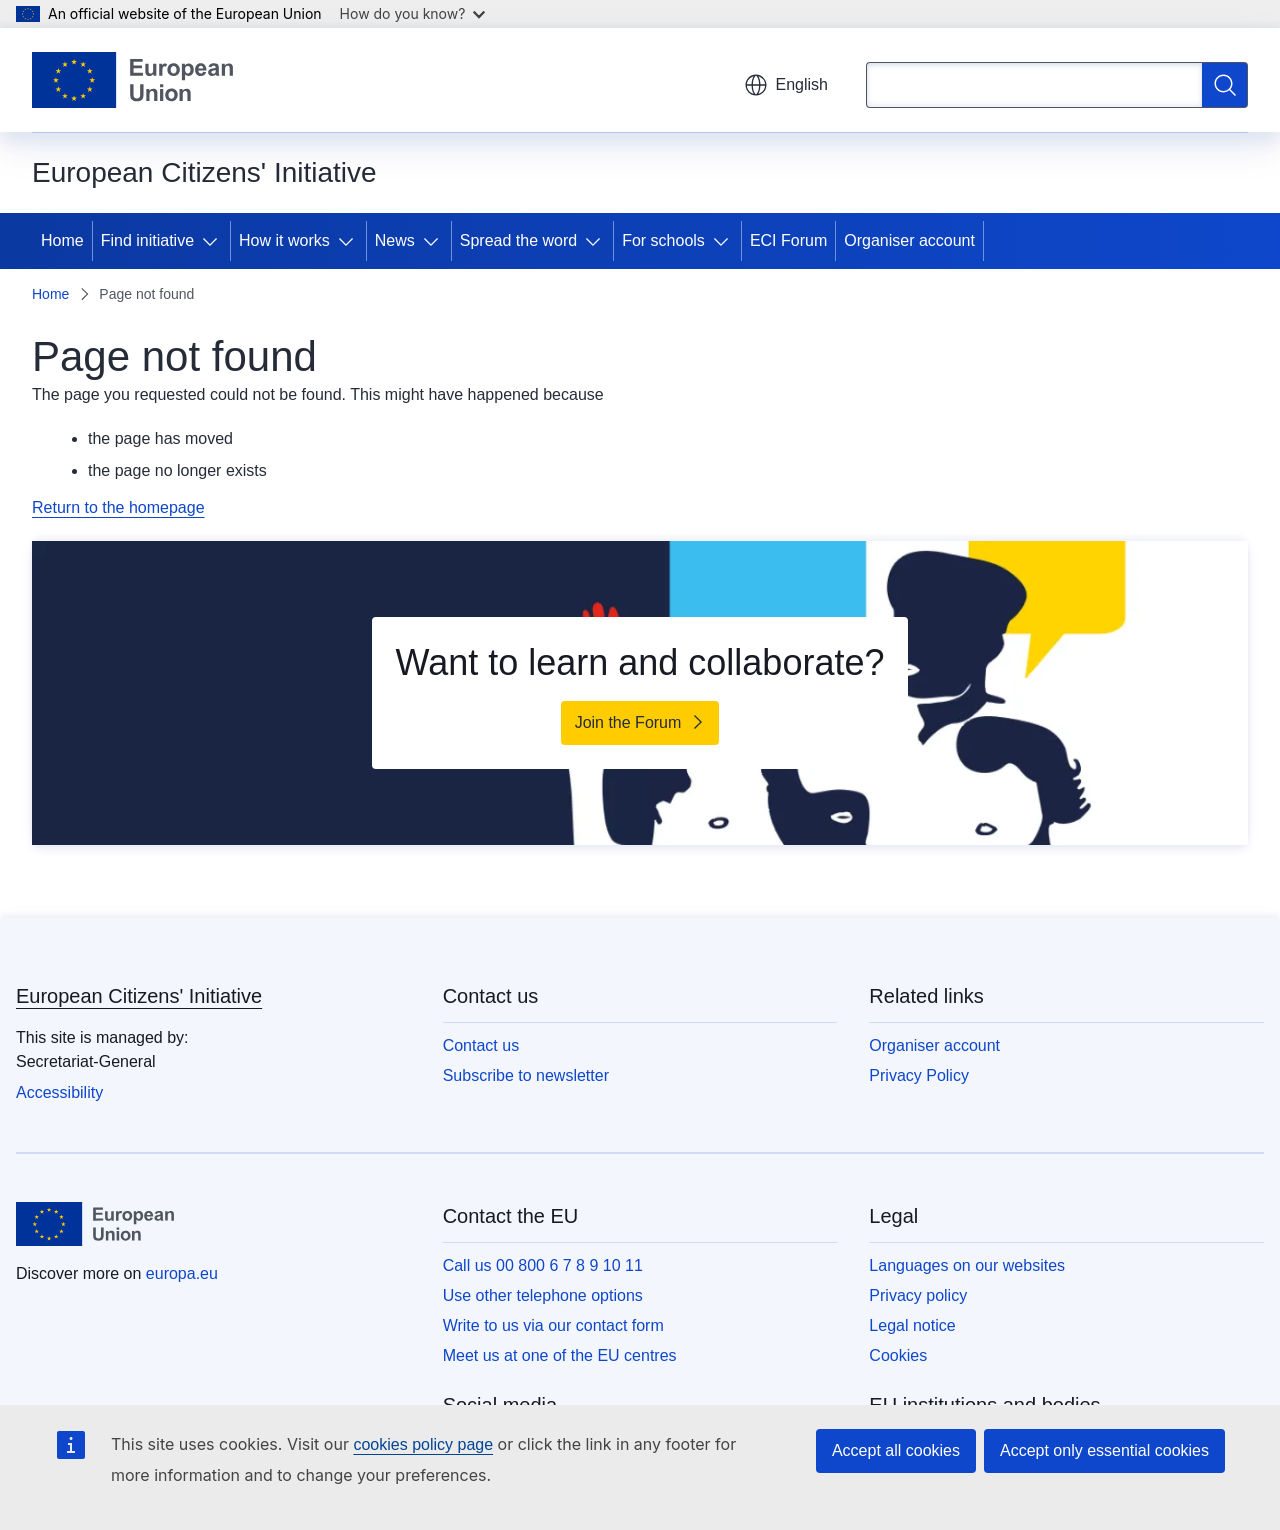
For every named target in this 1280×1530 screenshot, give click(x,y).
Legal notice (912, 1325)
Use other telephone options (543, 1295)
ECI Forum (788, 240)
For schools (663, 240)
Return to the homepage (118, 507)
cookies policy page (423, 1444)
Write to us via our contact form (553, 1325)
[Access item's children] (214, 241)
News (395, 240)
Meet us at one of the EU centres (560, 1355)
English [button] (786, 85)
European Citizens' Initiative (139, 996)
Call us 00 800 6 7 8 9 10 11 (543, 1265)
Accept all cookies (896, 1450)
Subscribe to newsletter (526, 1075)
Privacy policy (918, 1295)
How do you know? (413, 13)
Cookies (898, 1355)
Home (62, 240)
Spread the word (518, 240)
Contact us (481, 1045)
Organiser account (909, 240)
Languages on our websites (967, 1265)
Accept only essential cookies (1104, 1450)
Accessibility (59, 1092)
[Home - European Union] (132, 80)
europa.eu (182, 1273)
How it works (284, 240)
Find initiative (147, 240)
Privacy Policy (919, 1075)
